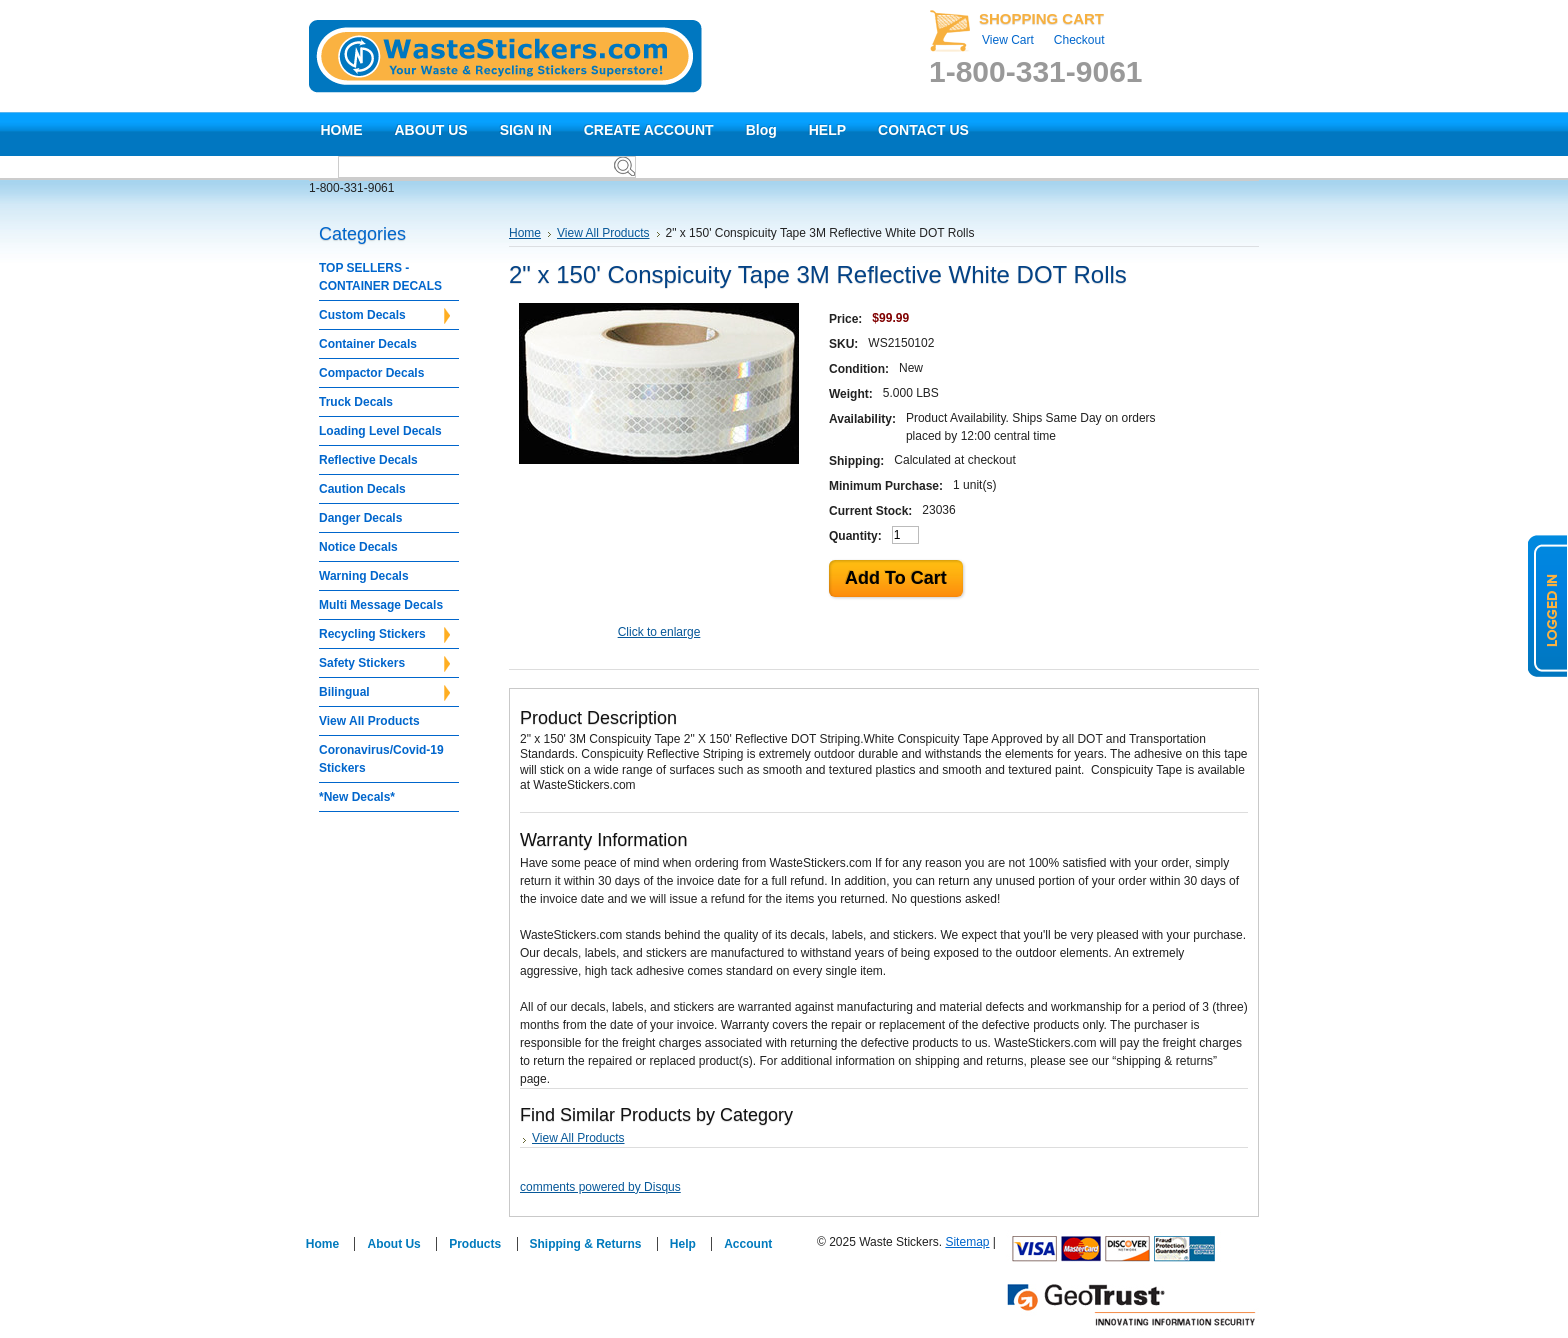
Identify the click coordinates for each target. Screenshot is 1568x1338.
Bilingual (384, 693)
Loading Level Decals (380, 431)
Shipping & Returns (586, 1244)
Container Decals (368, 344)
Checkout (1079, 40)
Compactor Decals (371, 373)
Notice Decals (358, 547)
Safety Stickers (384, 664)
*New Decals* (357, 797)
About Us (393, 1244)
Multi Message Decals (381, 605)
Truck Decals (356, 402)
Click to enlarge (659, 632)
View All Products (369, 721)
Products (475, 1244)
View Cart (1008, 40)
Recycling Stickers (384, 635)
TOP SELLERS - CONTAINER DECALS (380, 277)
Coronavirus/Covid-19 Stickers (381, 759)
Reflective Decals (368, 460)
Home (525, 233)
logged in (1548, 606)
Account (748, 1244)
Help (683, 1244)
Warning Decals (364, 576)
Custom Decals (384, 316)
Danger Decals (360, 518)
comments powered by (600, 1187)
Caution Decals (362, 489)
